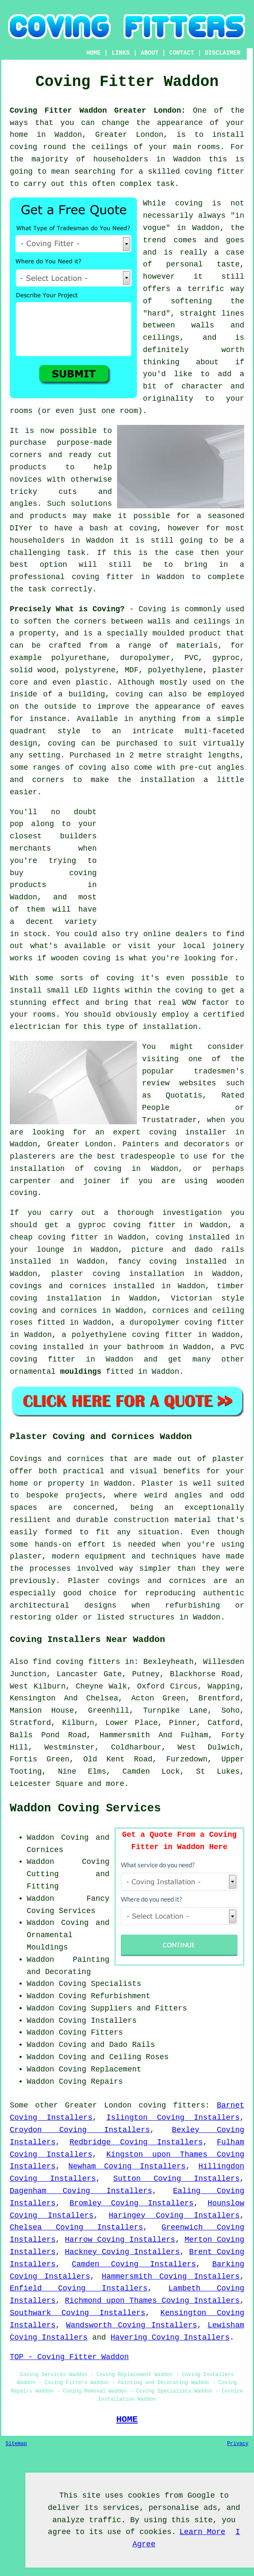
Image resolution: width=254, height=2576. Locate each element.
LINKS (121, 53)
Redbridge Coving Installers (136, 2142)
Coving (152, 609)
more (115, 1784)
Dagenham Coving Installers (81, 2191)
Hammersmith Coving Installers (171, 2276)
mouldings (80, 1371)
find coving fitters (76, 1662)
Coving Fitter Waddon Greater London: (98, 110)
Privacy (237, 2444)
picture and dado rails (187, 1249)
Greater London (98, 2105)
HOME (94, 53)
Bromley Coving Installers (132, 2203)
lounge (50, 1249)
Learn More (202, 2532)
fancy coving (147, 1261)
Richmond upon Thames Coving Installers (152, 2300)
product (205, 633)
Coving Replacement (100, 2069)
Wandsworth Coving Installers (131, 2325)
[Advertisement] (173, 865)
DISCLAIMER (222, 53)
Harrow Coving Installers (120, 2239)
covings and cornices (58, 1286)
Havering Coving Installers (170, 2337)
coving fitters (172, 2105)
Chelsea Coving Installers (76, 2227)
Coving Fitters (91, 2032)
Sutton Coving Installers (176, 2178)
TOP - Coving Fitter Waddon (69, 2357)
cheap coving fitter (54, 1237)
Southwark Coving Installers (77, 2313)
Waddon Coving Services (85, 1808)
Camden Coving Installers (134, 2264)
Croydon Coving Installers (80, 2130)
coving (189, 990)
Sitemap (16, 2444)
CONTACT (181, 53)
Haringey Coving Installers (174, 2215)
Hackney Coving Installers (122, 2252)
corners (90, 621)
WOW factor (205, 1002)
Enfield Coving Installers (79, 2288)
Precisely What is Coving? (67, 609)
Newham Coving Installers (126, 2166)
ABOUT (150, 53)
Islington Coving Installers (173, 2117)
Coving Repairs (91, 2081)
